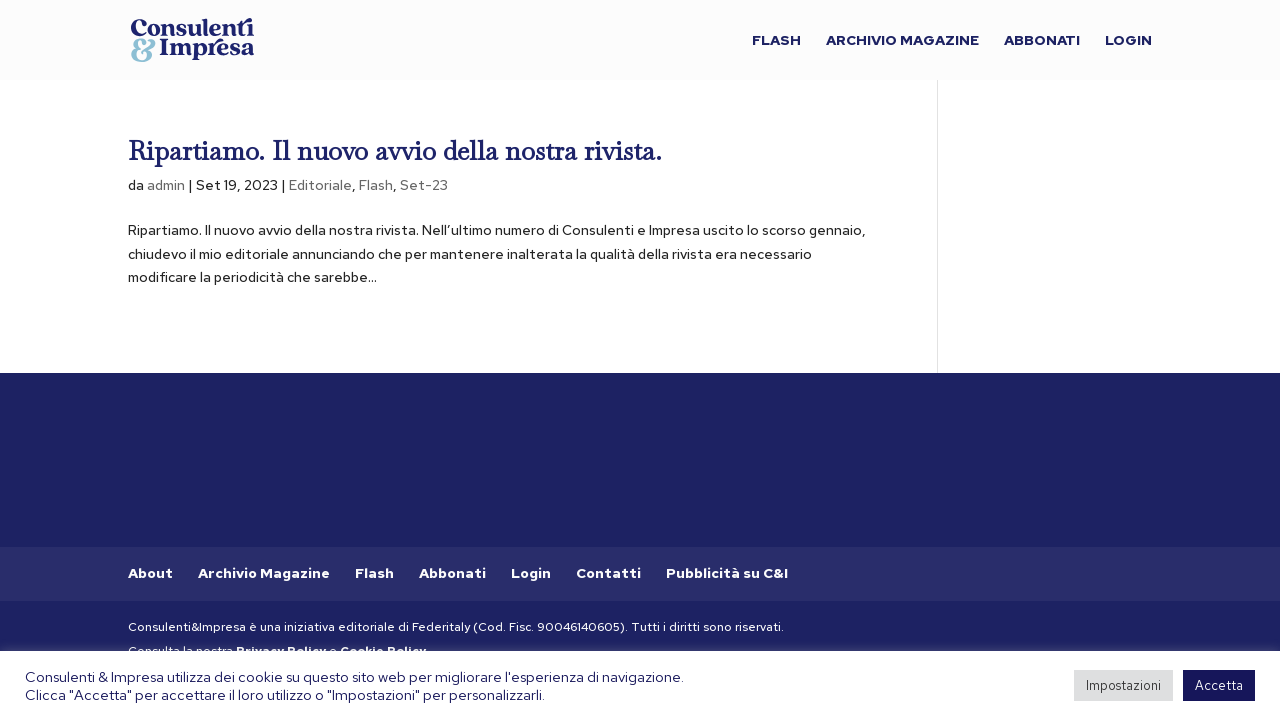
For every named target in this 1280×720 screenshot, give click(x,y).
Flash (776, 41)
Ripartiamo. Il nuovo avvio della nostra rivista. (395, 151)
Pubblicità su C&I (727, 573)
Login (1128, 41)
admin (166, 185)
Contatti (608, 573)
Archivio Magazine (902, 41)
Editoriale (320, 185)
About (150, 573)
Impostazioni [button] (1123, 685)
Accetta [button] (1219, 685)
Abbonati (1042, 41)
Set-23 (424, 185)
